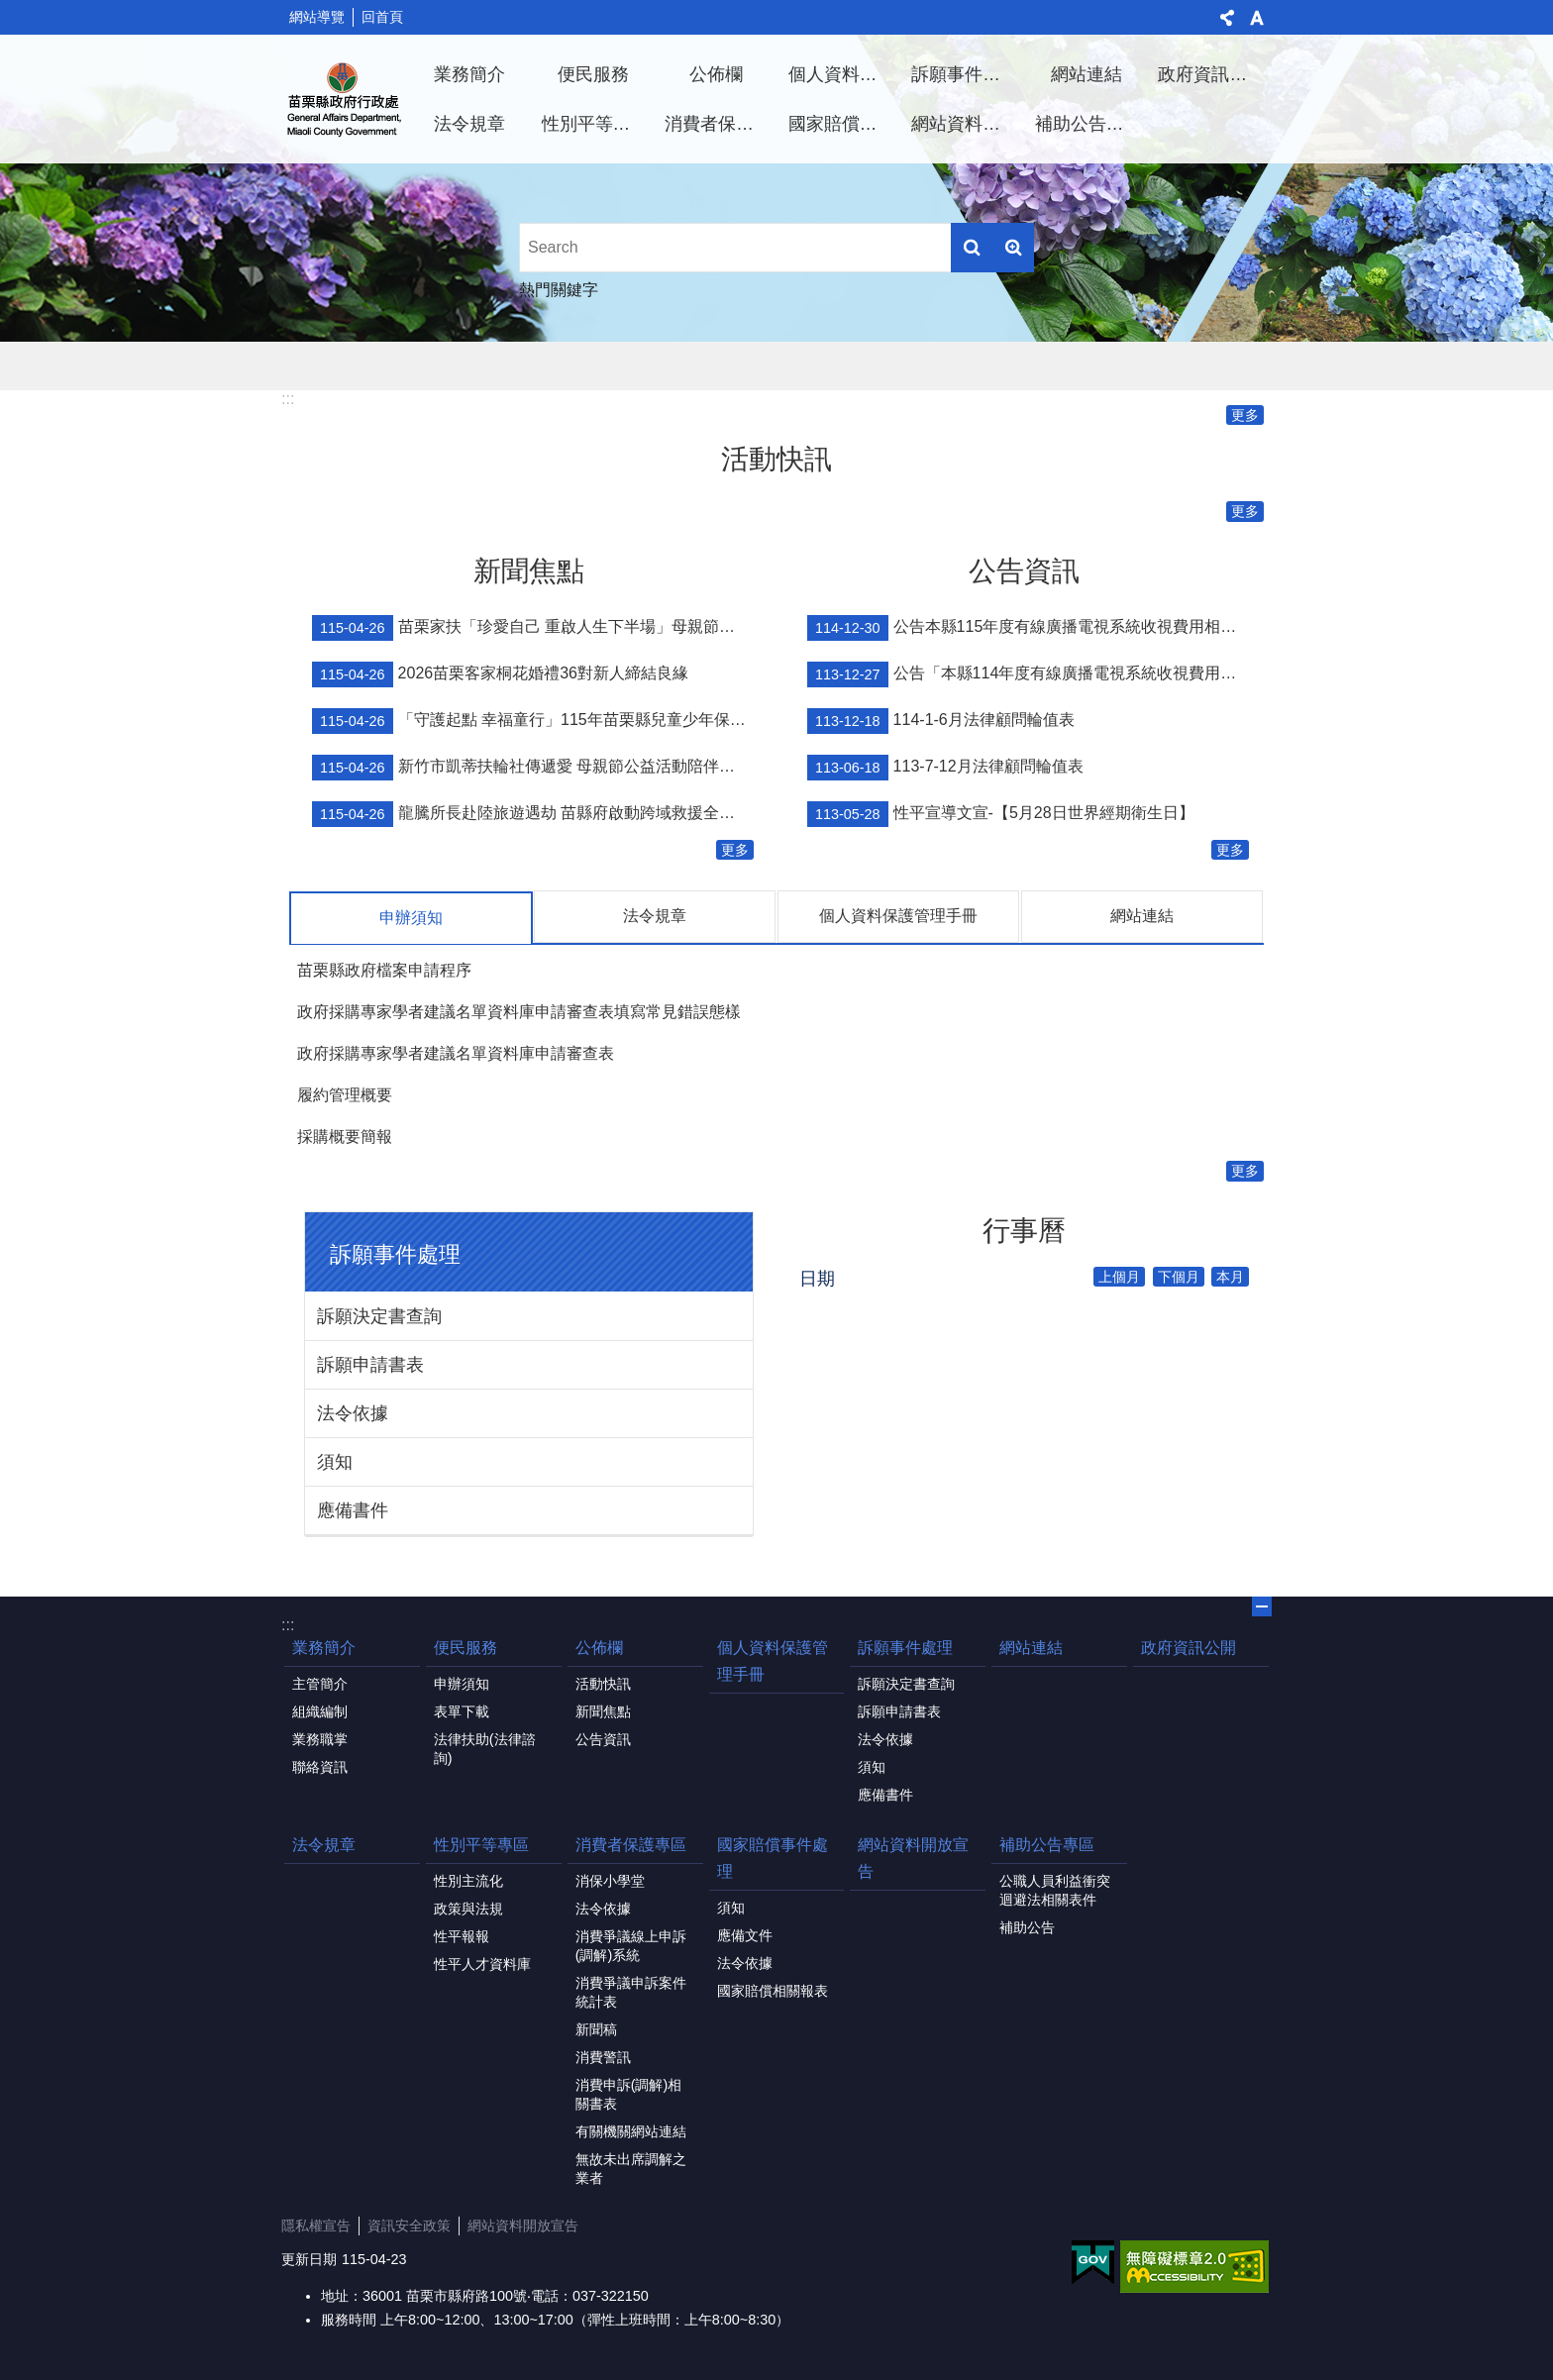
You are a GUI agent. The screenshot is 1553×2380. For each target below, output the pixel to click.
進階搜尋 (1013, 247)
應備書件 (352, 1509)
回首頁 (382, 17)
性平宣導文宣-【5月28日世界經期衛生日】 (1000, 814)
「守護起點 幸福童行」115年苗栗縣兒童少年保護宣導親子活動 (533, 721)
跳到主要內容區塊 (10, 10)
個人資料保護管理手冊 (842, 74)
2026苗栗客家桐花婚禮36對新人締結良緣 (500, 674)
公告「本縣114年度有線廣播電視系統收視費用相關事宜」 (1028, 674)
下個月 (1178, 1276)
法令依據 (352, 1412)
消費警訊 (603, 2056)
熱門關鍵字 (558, 289)
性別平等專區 (595, 124)
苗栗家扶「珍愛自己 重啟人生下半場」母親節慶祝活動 (533, 628)
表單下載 (461, 1710)
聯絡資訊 (320, 1766)
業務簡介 (469, 74)
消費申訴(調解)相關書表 (628, 2093)
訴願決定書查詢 (379, 1315)
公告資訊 (1024, 571)
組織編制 (320, 1710)
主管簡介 (320, 1683)
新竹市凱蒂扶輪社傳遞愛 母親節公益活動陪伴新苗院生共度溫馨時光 (533, 767)
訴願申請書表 (370, 1364)
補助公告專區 (1088, 124)
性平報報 (461, 1935)
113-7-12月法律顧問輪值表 (945, 767)
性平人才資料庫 (482, 1963)
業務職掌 (320, 1738)
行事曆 (1024, 1229)
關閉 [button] (1262, 1605)
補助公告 (1027, 1926)
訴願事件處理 (964, 74)
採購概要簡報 (344, 1135)
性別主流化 (468, 1880)
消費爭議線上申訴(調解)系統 (630, 1944)
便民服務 (593, 74)
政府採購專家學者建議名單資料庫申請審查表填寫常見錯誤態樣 (519, 1010)
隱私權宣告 (316, 2224)
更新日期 (309, 2258)
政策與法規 (468, 1907)
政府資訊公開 (1211, 74)
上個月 (1119, 1276)
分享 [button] (1227, 18)
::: (287, 398)
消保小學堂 (610, 1880)
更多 (1245, 415)
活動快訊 (776, 459)
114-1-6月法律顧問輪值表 (941, 721)
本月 (1230, 1276)
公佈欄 (716, 74)
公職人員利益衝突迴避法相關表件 (1054, 1889)
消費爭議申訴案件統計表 (630, 1991)
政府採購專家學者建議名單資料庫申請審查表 (455, 1052)
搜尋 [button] (971, 247)
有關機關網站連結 (630, 2130)
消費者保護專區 (719, 124)
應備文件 (745, 1934)
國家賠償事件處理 (842, 124)
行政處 (344, 99)
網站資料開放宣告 (965, 124)
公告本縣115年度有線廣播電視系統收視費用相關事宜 (1028, 628)
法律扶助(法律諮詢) (485, 1747)
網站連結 (1086, 74)
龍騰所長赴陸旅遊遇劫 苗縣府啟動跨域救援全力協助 (533, 814)
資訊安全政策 (409, 2224)
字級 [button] (1257, 18)
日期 (817, 1278)
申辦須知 (411, 917)
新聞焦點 (528, 571)
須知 (335, 1461)
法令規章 (469, 124)
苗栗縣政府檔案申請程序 (384, 969)
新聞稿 (596, 2028)
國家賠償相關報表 (772, 1990)
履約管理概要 (344, 1094)
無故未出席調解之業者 (630, 2167)
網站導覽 (317, 17)
